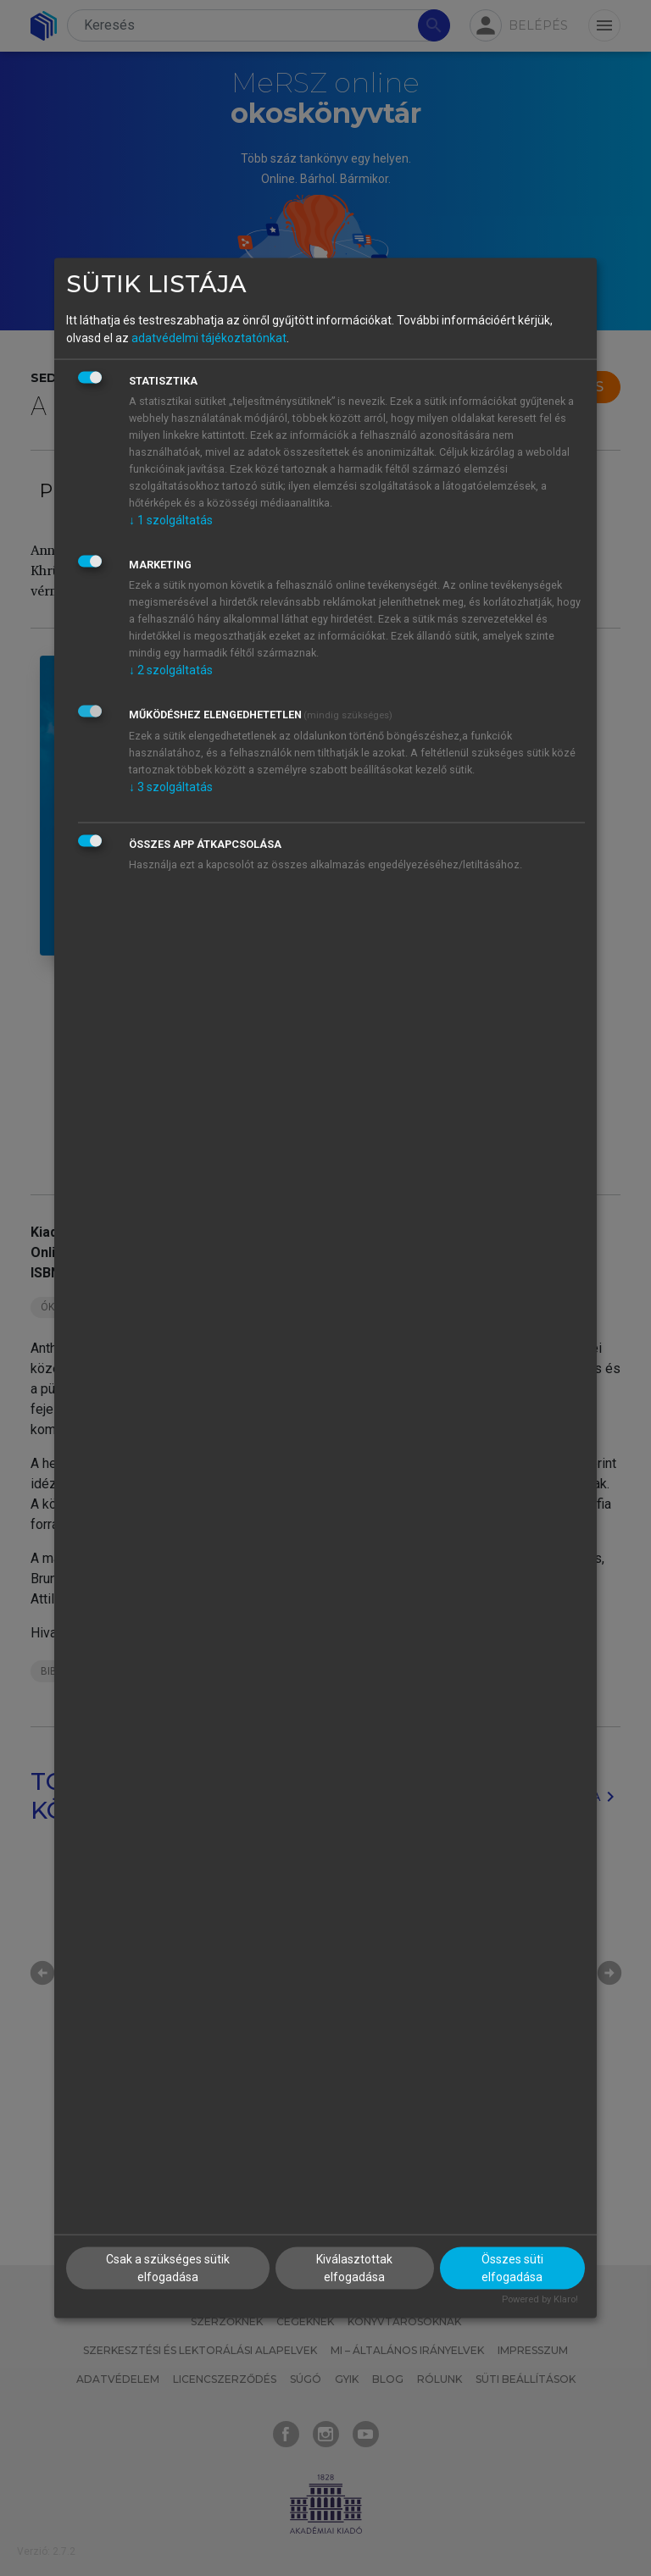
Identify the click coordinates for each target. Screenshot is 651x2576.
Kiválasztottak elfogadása (354, 2267)
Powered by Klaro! (540, 2298)
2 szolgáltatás (171, 670)
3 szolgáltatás (171, 787)
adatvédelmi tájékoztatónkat (209, 338)
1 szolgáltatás (171, 520)
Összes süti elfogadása (512, 2267)
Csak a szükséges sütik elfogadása (168, 2267)
